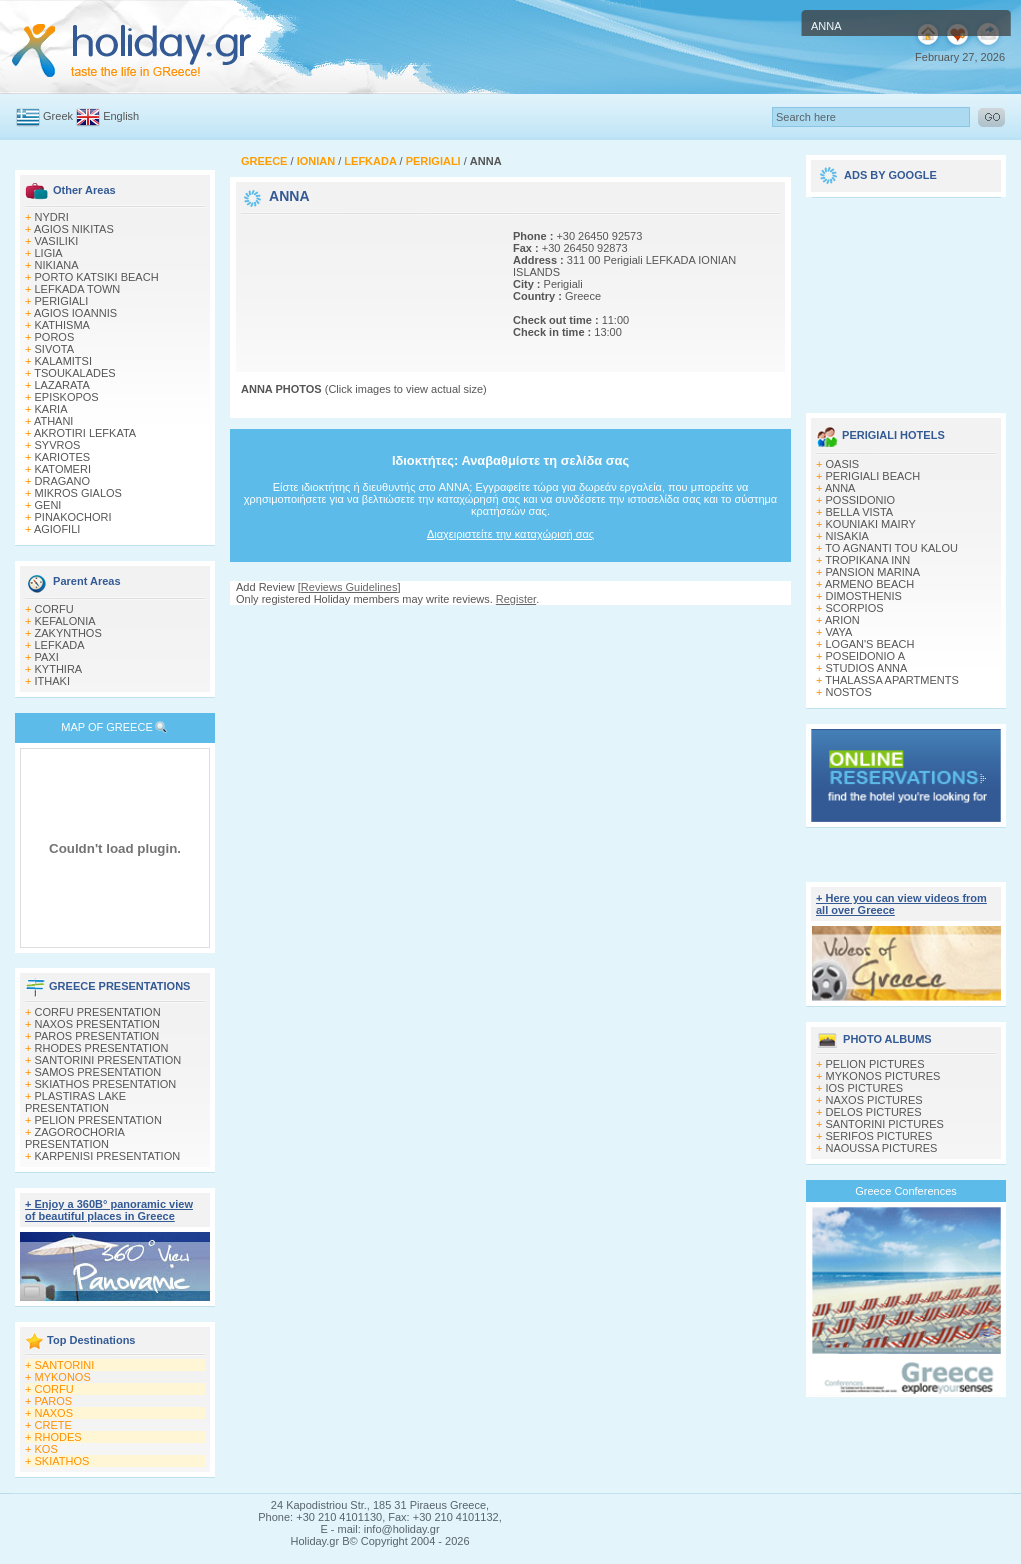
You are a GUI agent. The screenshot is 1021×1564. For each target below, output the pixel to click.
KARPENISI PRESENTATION (108, 1156)
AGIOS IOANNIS (75, 313)
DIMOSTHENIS (864, 596)
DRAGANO (63, 481)
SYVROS (58, 445)
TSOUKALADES (74, 373)
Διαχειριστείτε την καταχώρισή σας (510, 534)
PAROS (54, 1401)
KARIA (51, 409)
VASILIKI (57, 241)
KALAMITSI (63, 361)
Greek (58, 116)
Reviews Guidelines (349, 587)
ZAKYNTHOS (68, 633)
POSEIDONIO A (865, 656)
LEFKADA (60, 645)
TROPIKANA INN (867, 560)
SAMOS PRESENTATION (98, 1072)
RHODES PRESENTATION (102, 1048)
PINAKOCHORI (73, 517)
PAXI (47, 657)
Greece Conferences (906, 1191)
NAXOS (54, 1413)
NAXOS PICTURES (874, 1100)
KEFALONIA (65, 621)
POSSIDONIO (861, 500)
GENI (48, 505)
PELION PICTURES (875, 1064)
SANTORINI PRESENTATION (108, 1060)
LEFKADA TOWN (78, 289)
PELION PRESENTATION (98, 1120)
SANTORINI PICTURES (885, 1124)
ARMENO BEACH (869, 584)
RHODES (58, 1437)
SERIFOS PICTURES (879, 1136)
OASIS (843, 464)
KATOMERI (63, 469)
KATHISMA (62, 325)
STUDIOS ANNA (867, 668)
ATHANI (54, 421)
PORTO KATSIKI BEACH (97, 277)
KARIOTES (63, 457)
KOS (46, 1449)
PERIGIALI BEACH (873, 476)
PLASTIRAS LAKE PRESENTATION (75, 1102)
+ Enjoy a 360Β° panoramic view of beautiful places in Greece (109, 1210)
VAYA (839, 632)
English (121, 116)
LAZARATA (62, 385)
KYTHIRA (59, 669)
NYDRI (52, 217)
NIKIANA (57, 265)
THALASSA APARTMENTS (891, 680)
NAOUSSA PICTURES (882, 1148)
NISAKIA (847, 536)
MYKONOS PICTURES (883, 1076)
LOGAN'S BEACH (870, 644)
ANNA (840, 488)
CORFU (54, 609)
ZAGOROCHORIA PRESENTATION (74, 1138)
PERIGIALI (62, 301)
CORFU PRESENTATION (98, 1012)
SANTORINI (65, 1365)
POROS (55, 337)
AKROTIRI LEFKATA (85, 433)
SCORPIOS (855, 608)
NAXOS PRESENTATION (98, 1024)
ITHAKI (52, 681)
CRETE (53, 1425)
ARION (842, 620)
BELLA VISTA (860, 512)
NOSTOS (849, 692)
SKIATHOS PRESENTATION (106, 1084)
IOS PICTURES (865, 1088)
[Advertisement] (308, 280)
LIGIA (49, 253)
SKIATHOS (62, 1461)
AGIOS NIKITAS (74, 229)
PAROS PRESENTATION (97, 1036)
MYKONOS (63, 1377)
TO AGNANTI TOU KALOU (891, 548)
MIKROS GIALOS (78, 493)
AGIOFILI (57, 529)
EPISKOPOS (67, 397)
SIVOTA (55, 349)
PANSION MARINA (873, 572)
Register (516, 599)
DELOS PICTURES (874, 1112)
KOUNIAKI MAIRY (871, 524)
